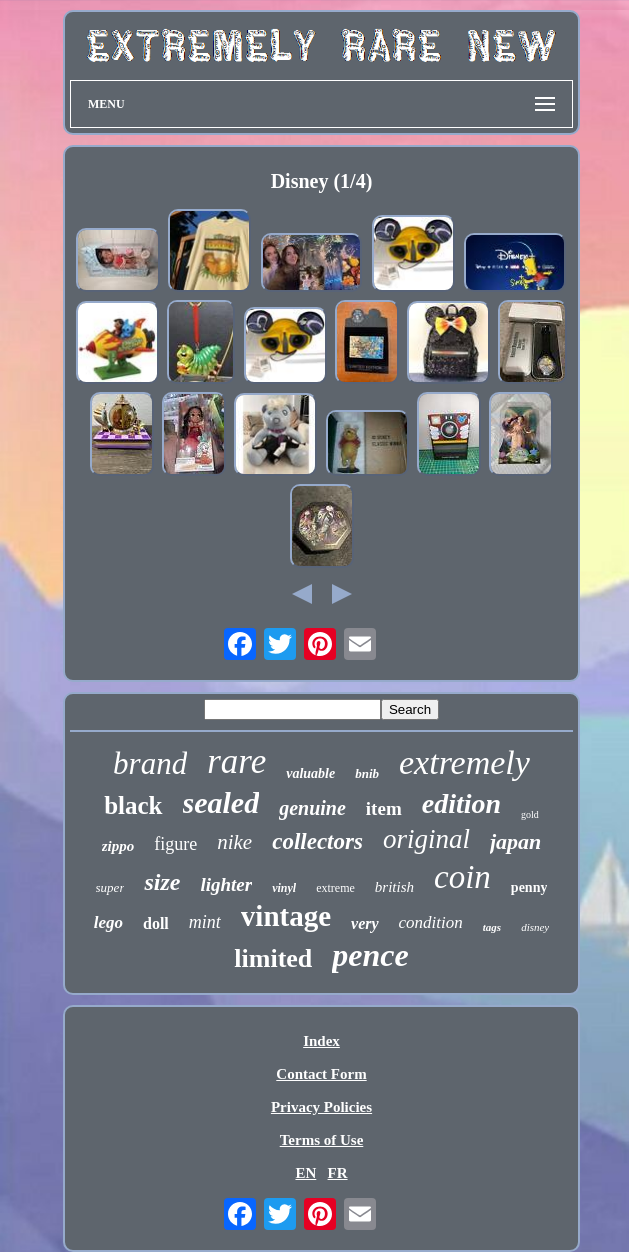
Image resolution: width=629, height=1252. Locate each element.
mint (205, 922)
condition (431, 922)
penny (529, 887)
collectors (317, 841)
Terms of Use (322, 1140)
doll (156, 923)
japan (515, 841)
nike (234, 842)
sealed (221, 802)
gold (530, 814)
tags (492, 927)
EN (305, 1173)
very (365, 923)
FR (338, 1173)
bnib (367, 773)
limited (273, 958)
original (426, 839)
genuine (312, 808)
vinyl (284, 888)
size (162, 882)
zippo (118, 846)
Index (321, 1041)
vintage (286, 916)
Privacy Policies (321, 1107)
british (394, 887)
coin (462, 877)
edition (461, 803)
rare (236, 761)
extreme (335, 888)
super (110, 887)
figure (175, 844)
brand (150, 763)
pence (370, 955)
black (133, 805)
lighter (226, 884)
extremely (464, 762)
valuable (310, 773)
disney (535, 927)
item (384, 808)
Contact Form (321, 1074)
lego (108, 922)
